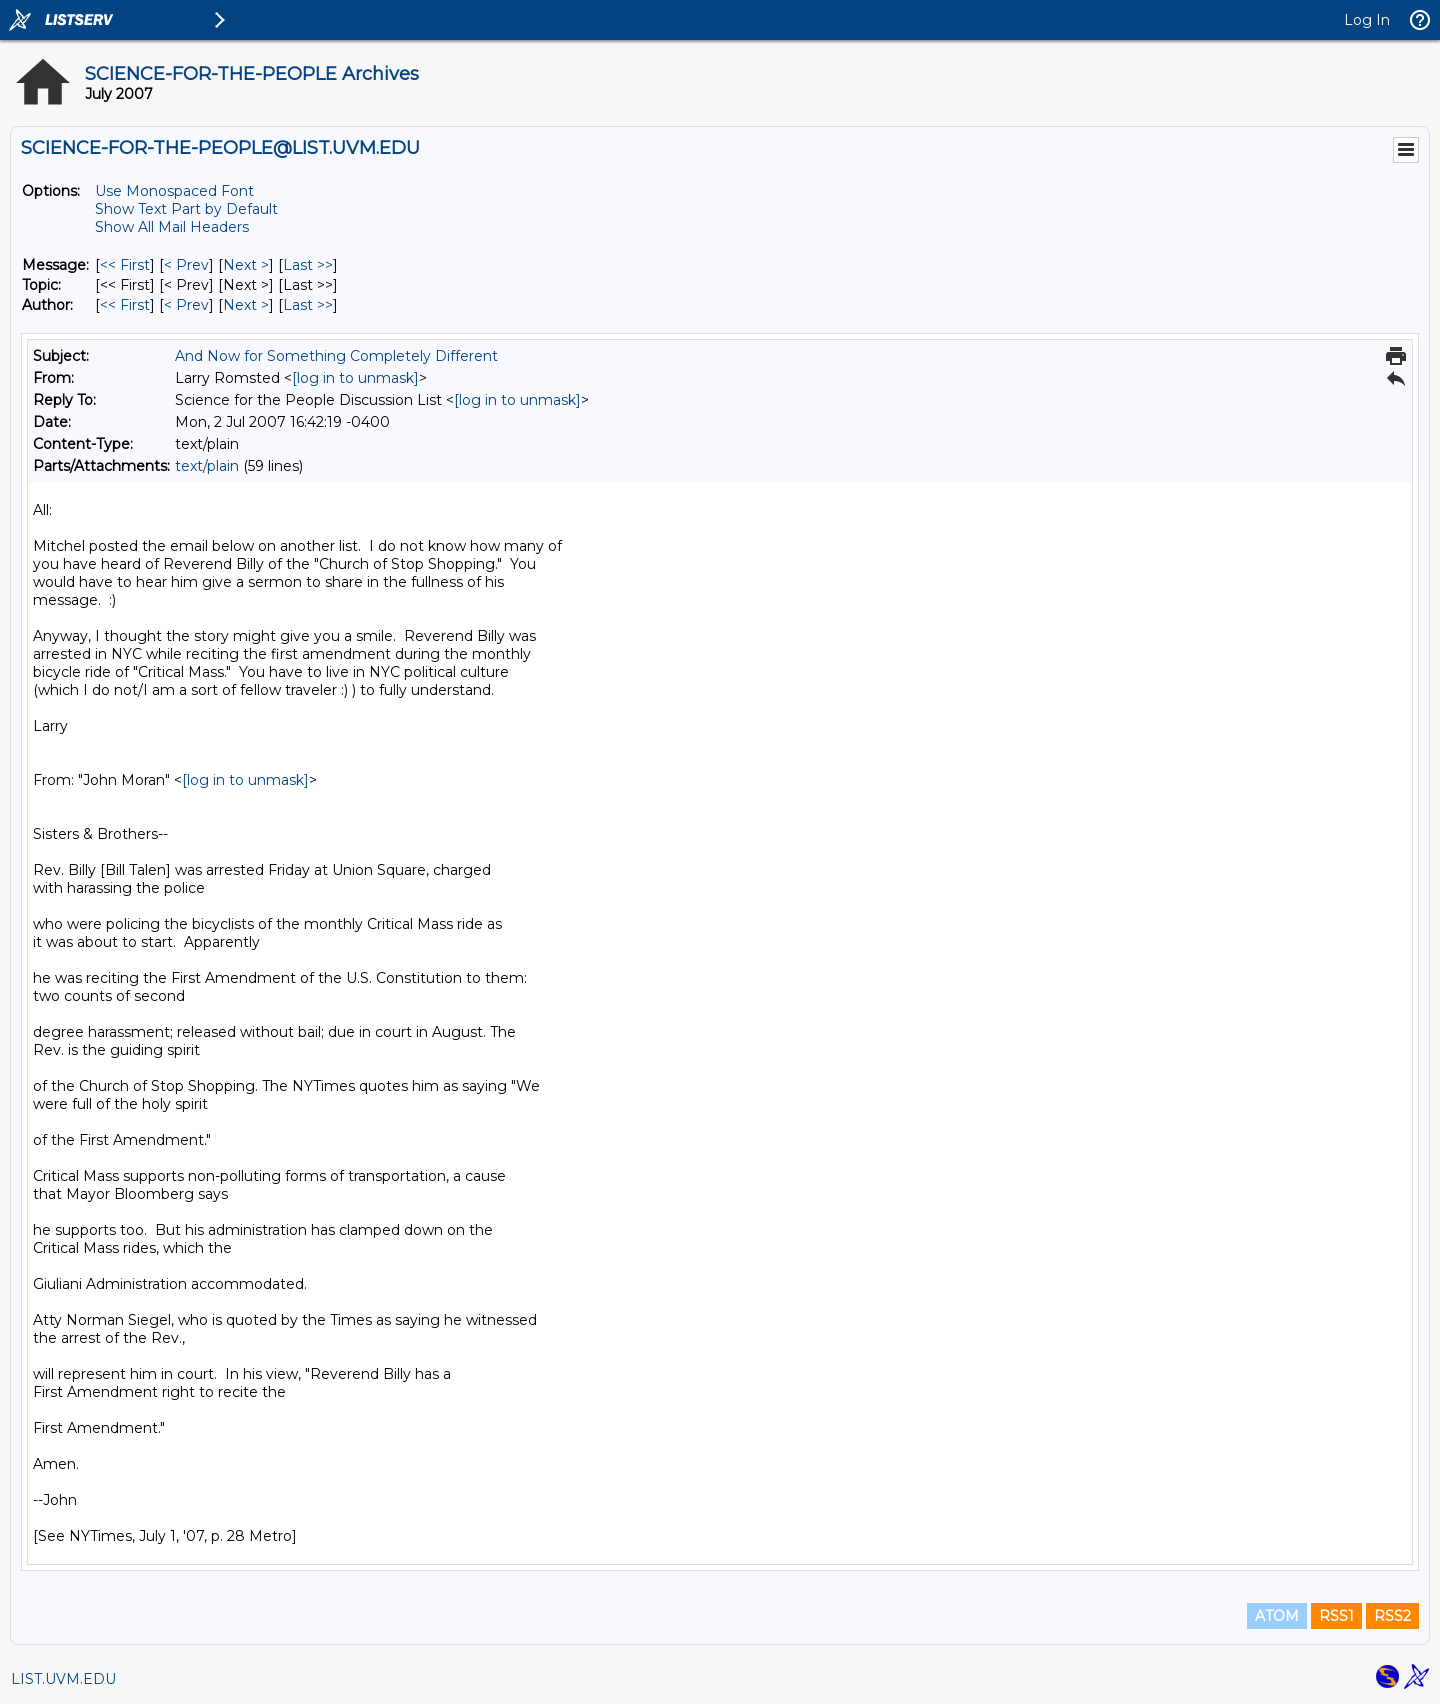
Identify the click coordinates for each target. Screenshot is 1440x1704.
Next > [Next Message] (246, 265)
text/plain (207, 466)
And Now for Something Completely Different (336, 356)
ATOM (1277, 1616)
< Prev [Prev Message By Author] (186, 305)
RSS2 (1392, 1616)
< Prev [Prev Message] (186, 265)
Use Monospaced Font (174, 191)
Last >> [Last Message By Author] (308, 305)
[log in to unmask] (355, 378)
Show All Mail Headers (172, 227)
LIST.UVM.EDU (63, 1679)
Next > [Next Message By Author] (246, 305)
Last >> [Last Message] (308, 265)
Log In (1367, 20)
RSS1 (1336, 1616)
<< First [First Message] (125, 265)
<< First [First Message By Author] (125, 305)
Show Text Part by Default (186, 209)
